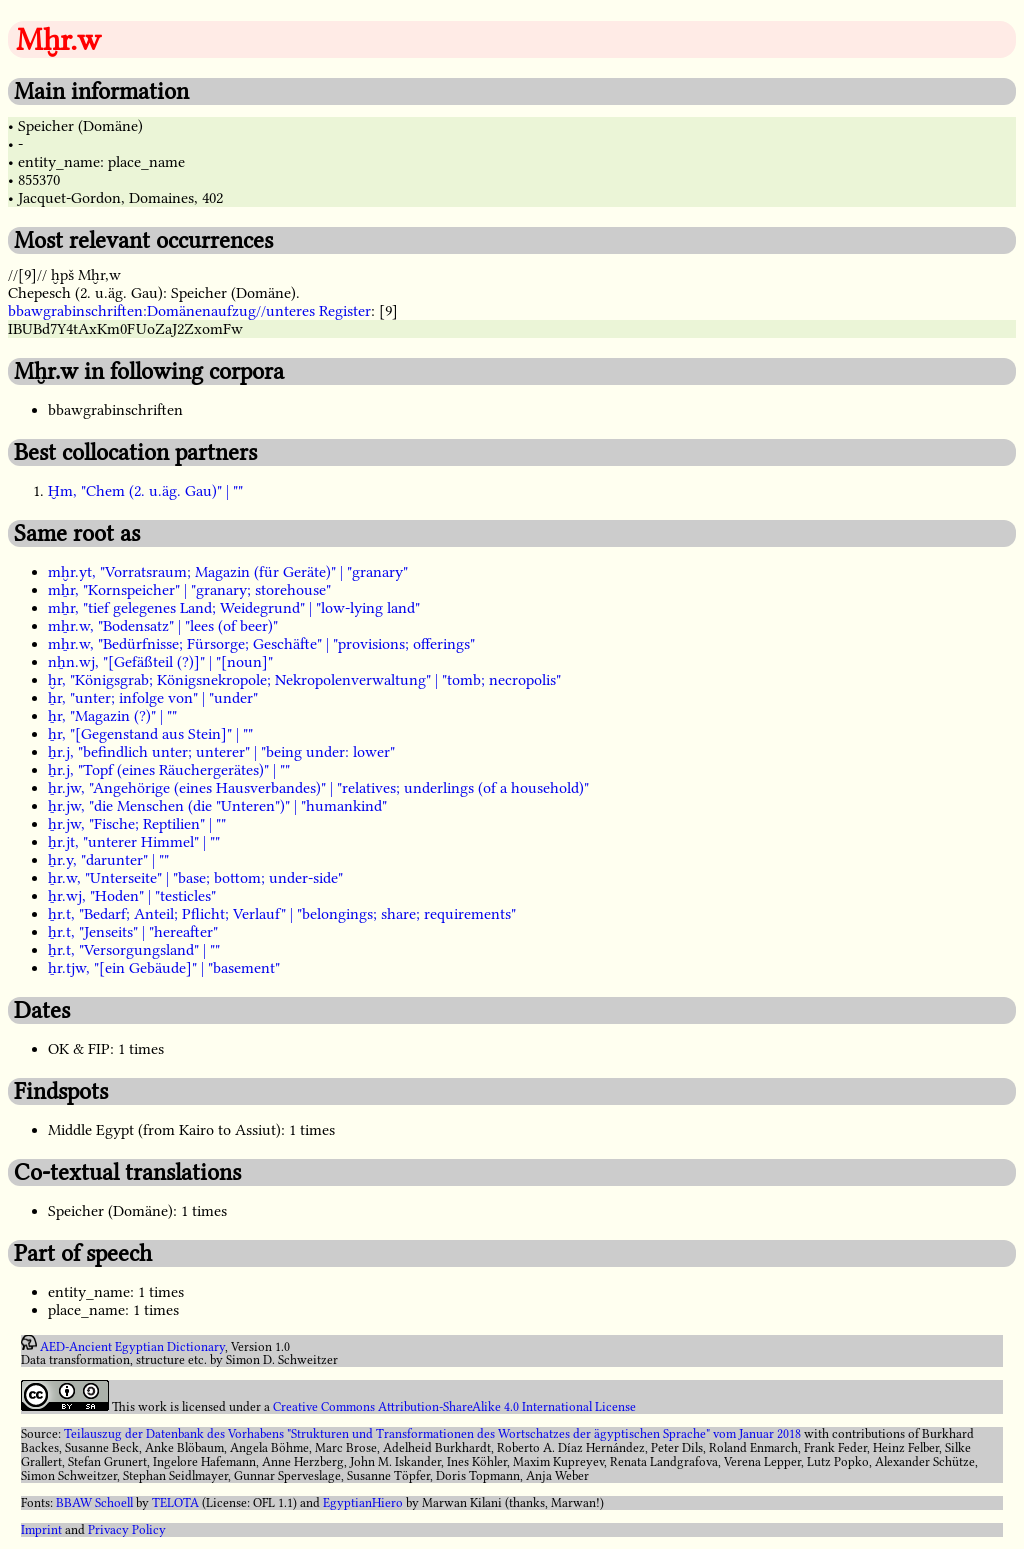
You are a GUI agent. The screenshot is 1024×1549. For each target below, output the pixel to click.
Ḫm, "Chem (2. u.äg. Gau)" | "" (145, 491)
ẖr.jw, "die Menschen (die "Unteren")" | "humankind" (217, 806)
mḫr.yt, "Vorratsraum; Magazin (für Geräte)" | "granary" (228, 572)
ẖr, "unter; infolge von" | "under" (153, 698)
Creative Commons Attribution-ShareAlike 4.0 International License (454, 1407)
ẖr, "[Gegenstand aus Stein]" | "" (150, 734)
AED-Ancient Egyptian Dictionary (132, 1346)
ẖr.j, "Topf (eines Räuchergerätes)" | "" (169, 770)
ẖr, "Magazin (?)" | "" (112, 716)
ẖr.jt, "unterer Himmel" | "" (134, 842)
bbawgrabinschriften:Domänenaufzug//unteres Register (189, 311)
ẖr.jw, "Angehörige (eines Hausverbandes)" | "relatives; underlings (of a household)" (318, 788)
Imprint (41, 1530)
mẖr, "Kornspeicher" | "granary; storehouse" (189, 590)
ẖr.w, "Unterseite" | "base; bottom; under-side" (195, 878)
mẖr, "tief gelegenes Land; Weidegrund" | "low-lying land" (234, 608)
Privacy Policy (127, 1530)
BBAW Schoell (94, 1503)
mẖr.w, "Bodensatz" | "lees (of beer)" (163, 626)
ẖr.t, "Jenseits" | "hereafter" (133, 932)
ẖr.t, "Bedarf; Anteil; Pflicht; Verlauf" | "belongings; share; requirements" (282, 914)
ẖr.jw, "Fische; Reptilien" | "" (137, 824)
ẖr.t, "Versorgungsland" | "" (134, 950)
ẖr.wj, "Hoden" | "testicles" (132, 896)
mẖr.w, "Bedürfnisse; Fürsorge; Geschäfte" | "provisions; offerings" (261, 644)
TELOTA (175, 1503)
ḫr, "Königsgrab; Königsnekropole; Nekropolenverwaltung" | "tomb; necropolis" (304, 680)
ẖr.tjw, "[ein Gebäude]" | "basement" (164, 968)
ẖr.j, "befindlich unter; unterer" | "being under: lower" (221, 752)
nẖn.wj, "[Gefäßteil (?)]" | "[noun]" (160, 662)
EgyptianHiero (363, 1503)
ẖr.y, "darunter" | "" (108, 860)
